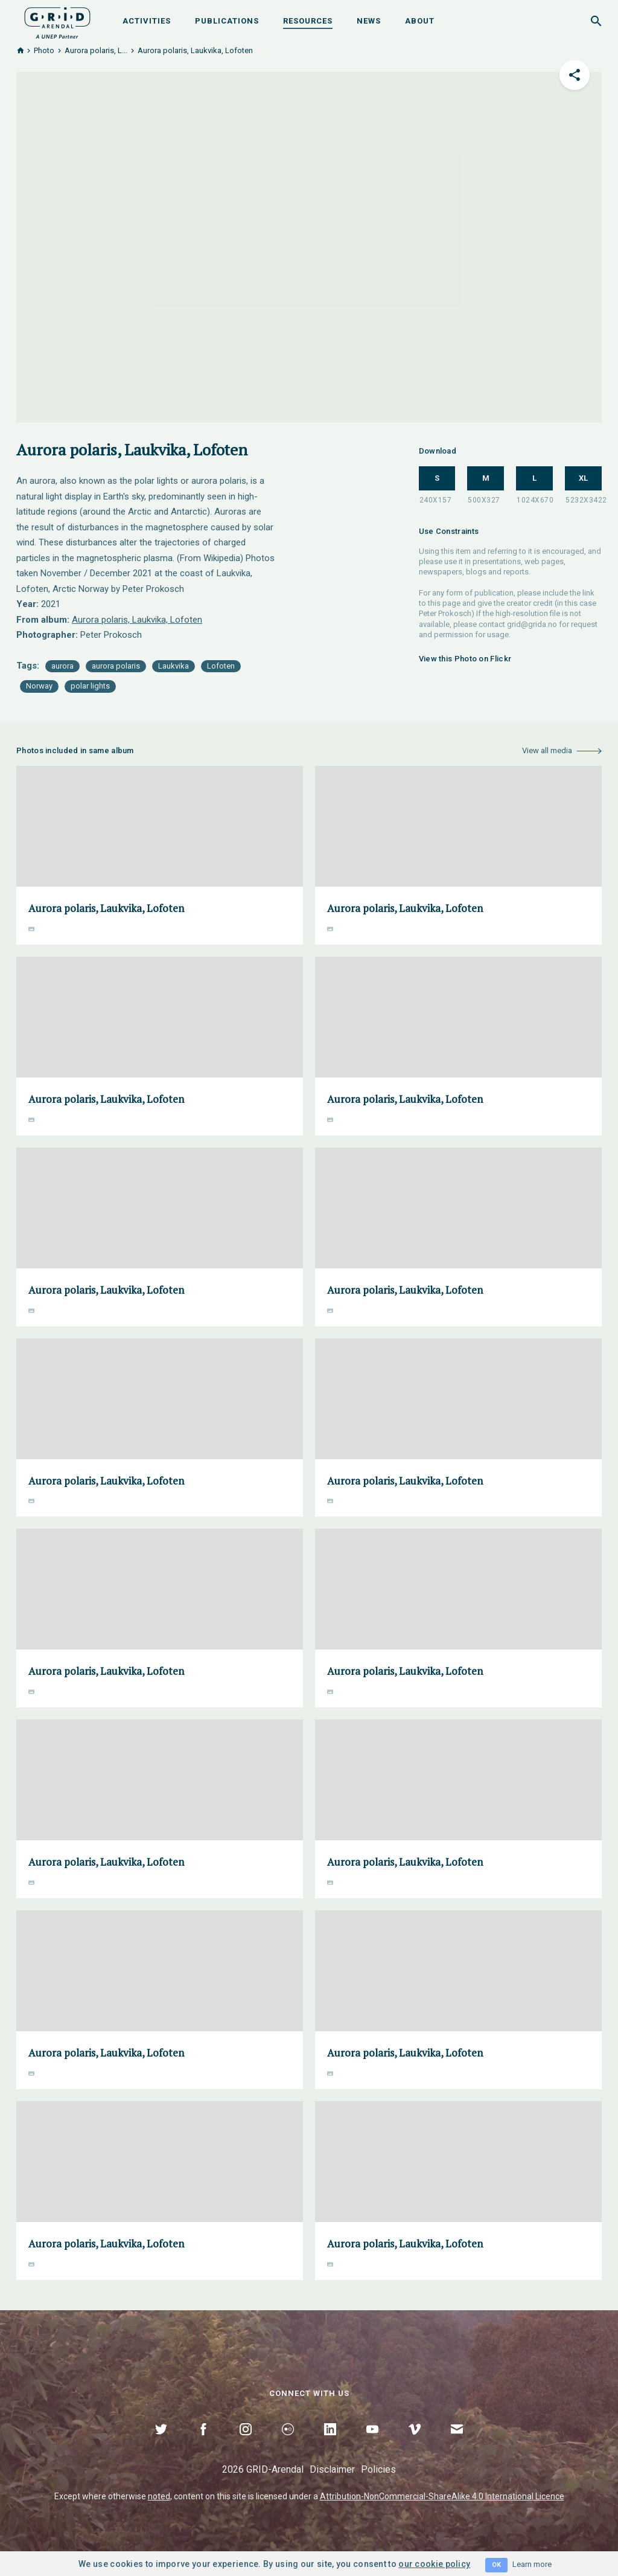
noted (159, 2496)
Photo (44, 50)
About (420, 20)
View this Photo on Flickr (465, 658)
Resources (308, 20)
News (369, 20)
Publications (227, 20)
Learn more (532, 2564)
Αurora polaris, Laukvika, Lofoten (137, 619)
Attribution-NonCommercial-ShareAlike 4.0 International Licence (442, 2496)
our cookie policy (434, 2564)
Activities (147, 20)
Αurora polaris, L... (96, 50)
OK (496, 2565)
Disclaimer (332, 2469)
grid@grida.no (532, 624)
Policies (378, 2469)
